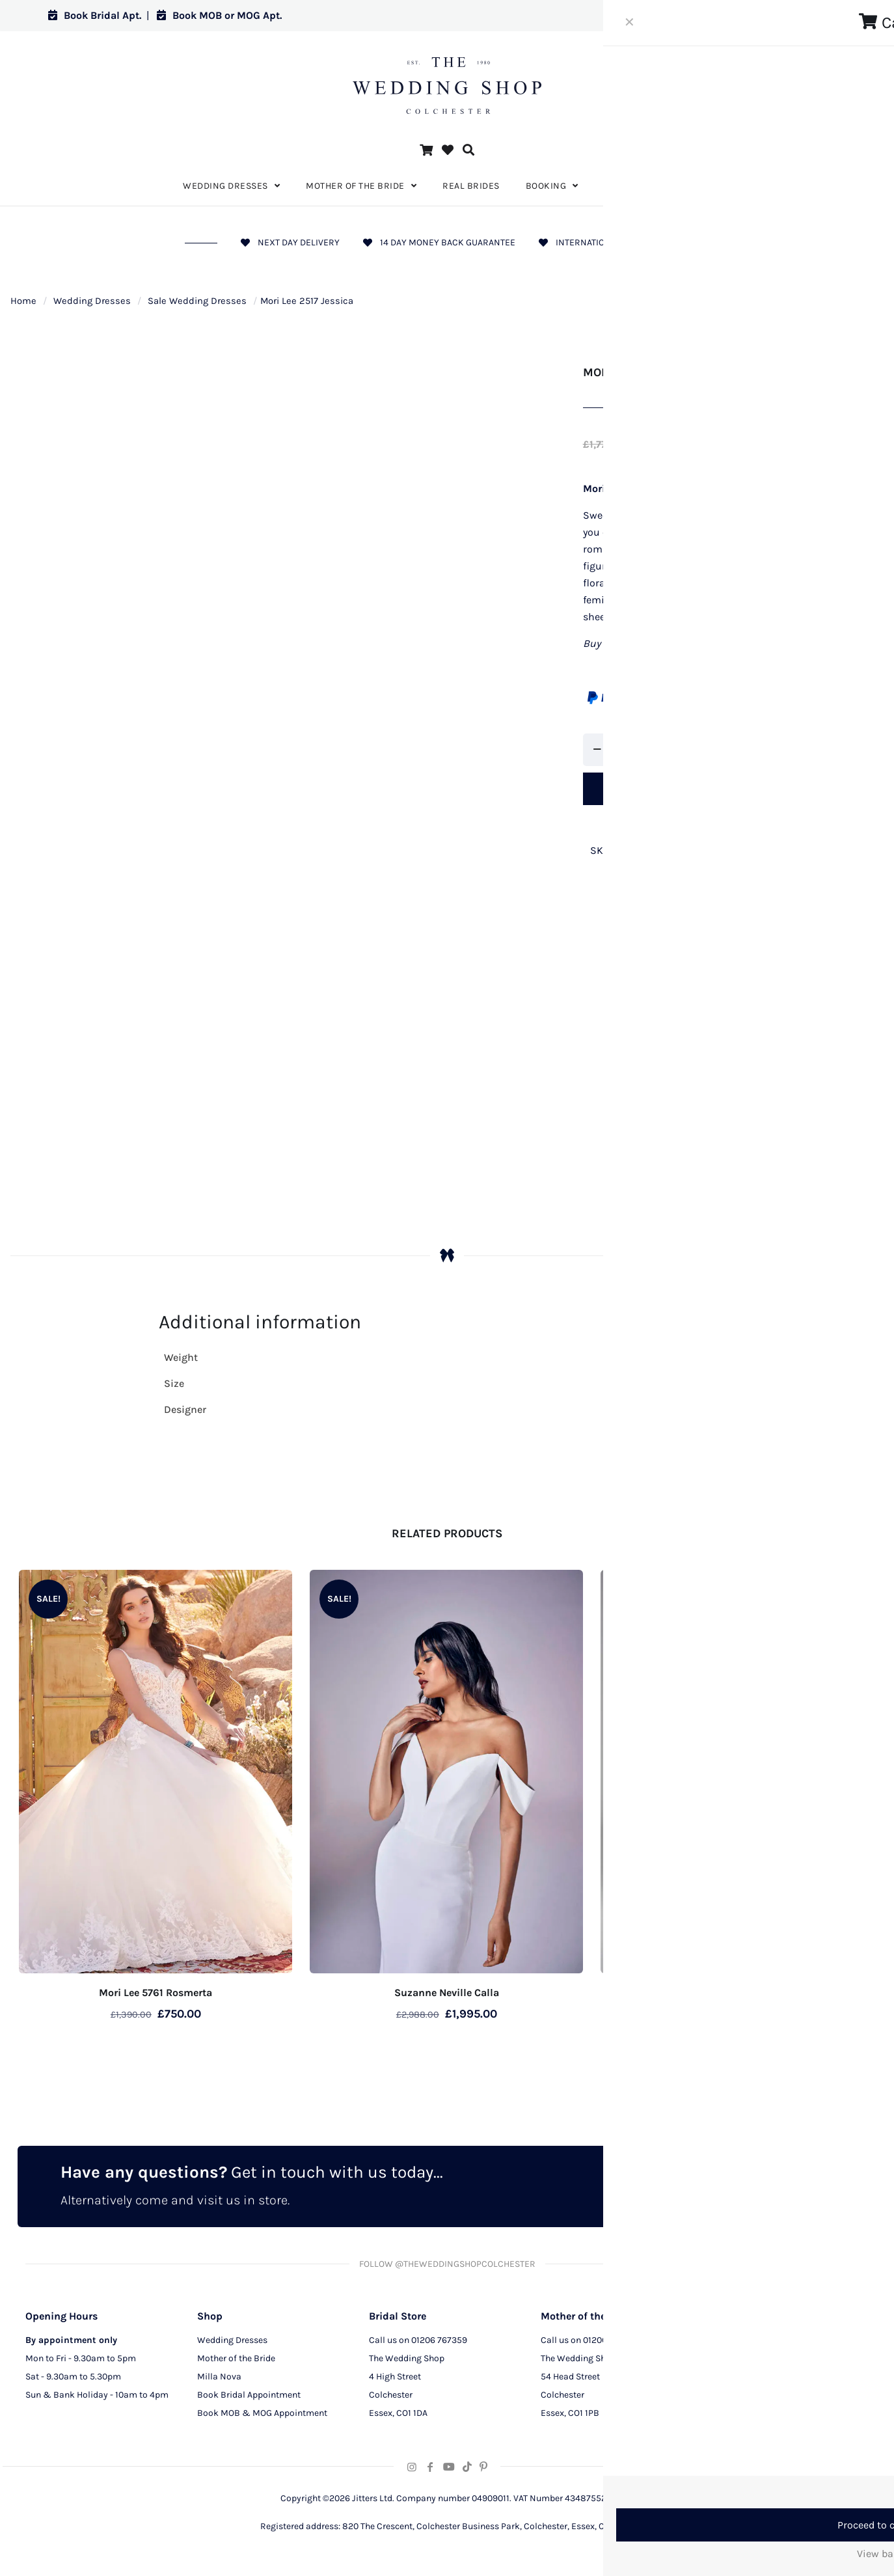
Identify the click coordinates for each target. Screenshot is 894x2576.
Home (23, 301)
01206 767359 (439, 2344)
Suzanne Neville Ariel (737, 1992)
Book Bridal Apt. (94, 15)
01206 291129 (609, 2344)
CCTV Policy (736, 2380)
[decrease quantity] (597, 750)
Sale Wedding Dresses (197, 301)
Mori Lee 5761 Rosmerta (155, 1992)
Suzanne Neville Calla (446, 1992)
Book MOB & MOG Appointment (262, 2416)
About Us (730, 2344)
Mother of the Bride (236, 2362)
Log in (821, 15)
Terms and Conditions (757, 2398)
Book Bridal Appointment (249, 2398)
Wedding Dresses (92, 301)
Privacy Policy (740, 2362)
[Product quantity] (625, 749)
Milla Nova (219, 2380)
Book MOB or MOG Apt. (219, 15)
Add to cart (680, 788)
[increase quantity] (653, 750)
